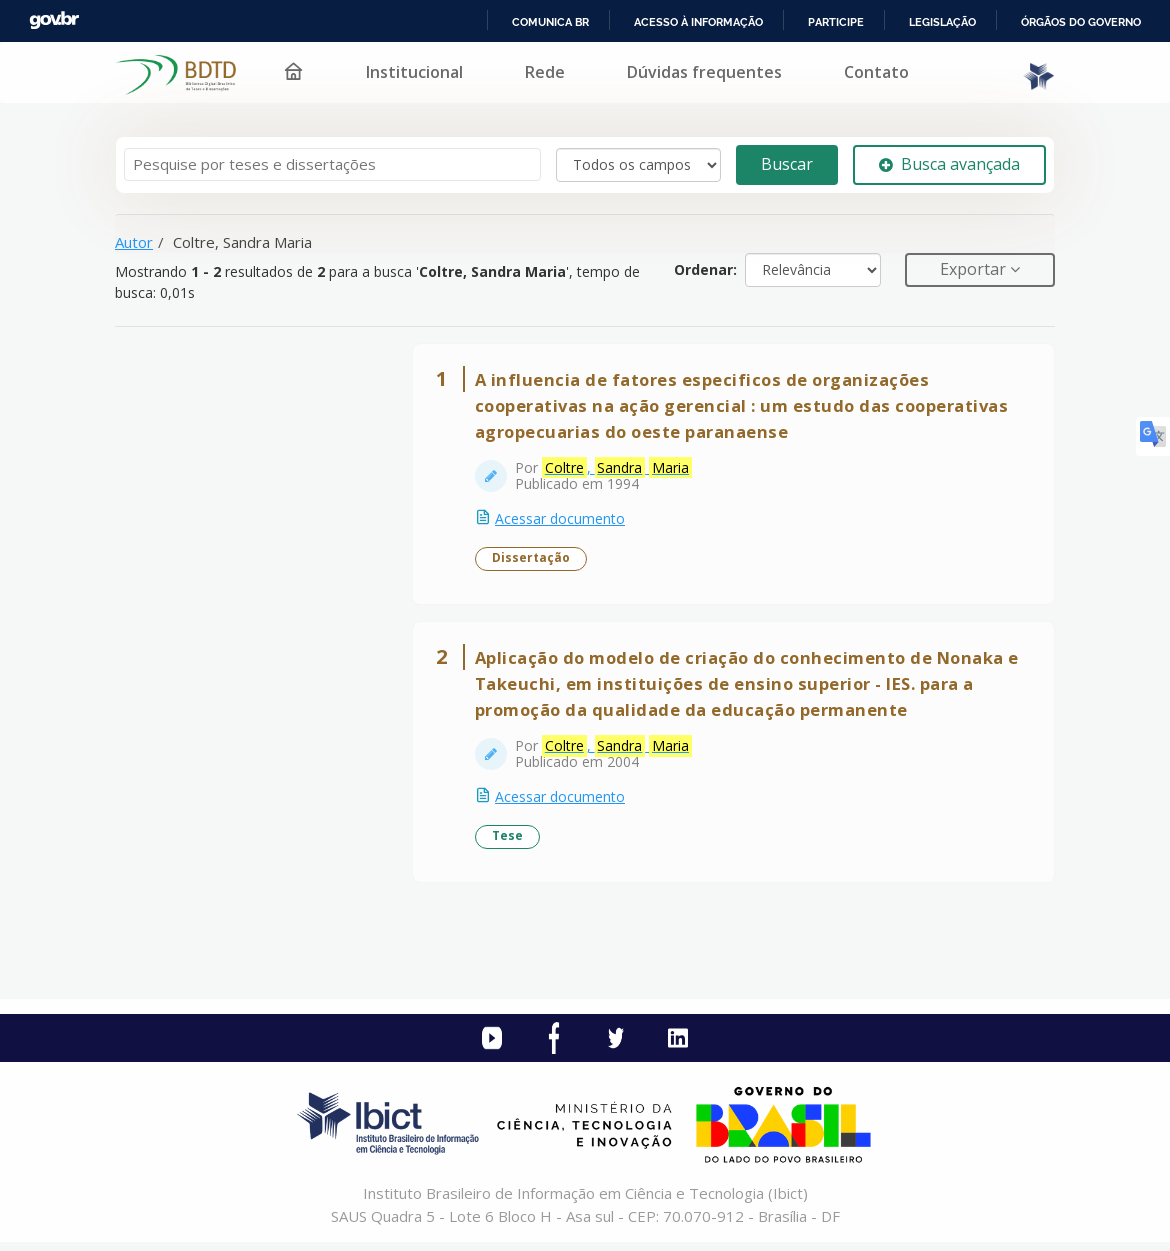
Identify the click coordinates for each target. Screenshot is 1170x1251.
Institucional (414, 72)
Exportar (975, 269)
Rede (545, 72)
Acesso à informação (698, 22)
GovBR (54, 20)
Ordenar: (705, 269)
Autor (134, 242)
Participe (836, 22)
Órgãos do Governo (1081, 22)
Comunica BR (550, 22)
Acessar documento (562, 520)
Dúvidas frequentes (704, 72)
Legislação (942, 22)
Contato (876, 72)
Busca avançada (949, 164)
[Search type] (638, 165)
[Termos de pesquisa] (332, 164)
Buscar (787, 164)
